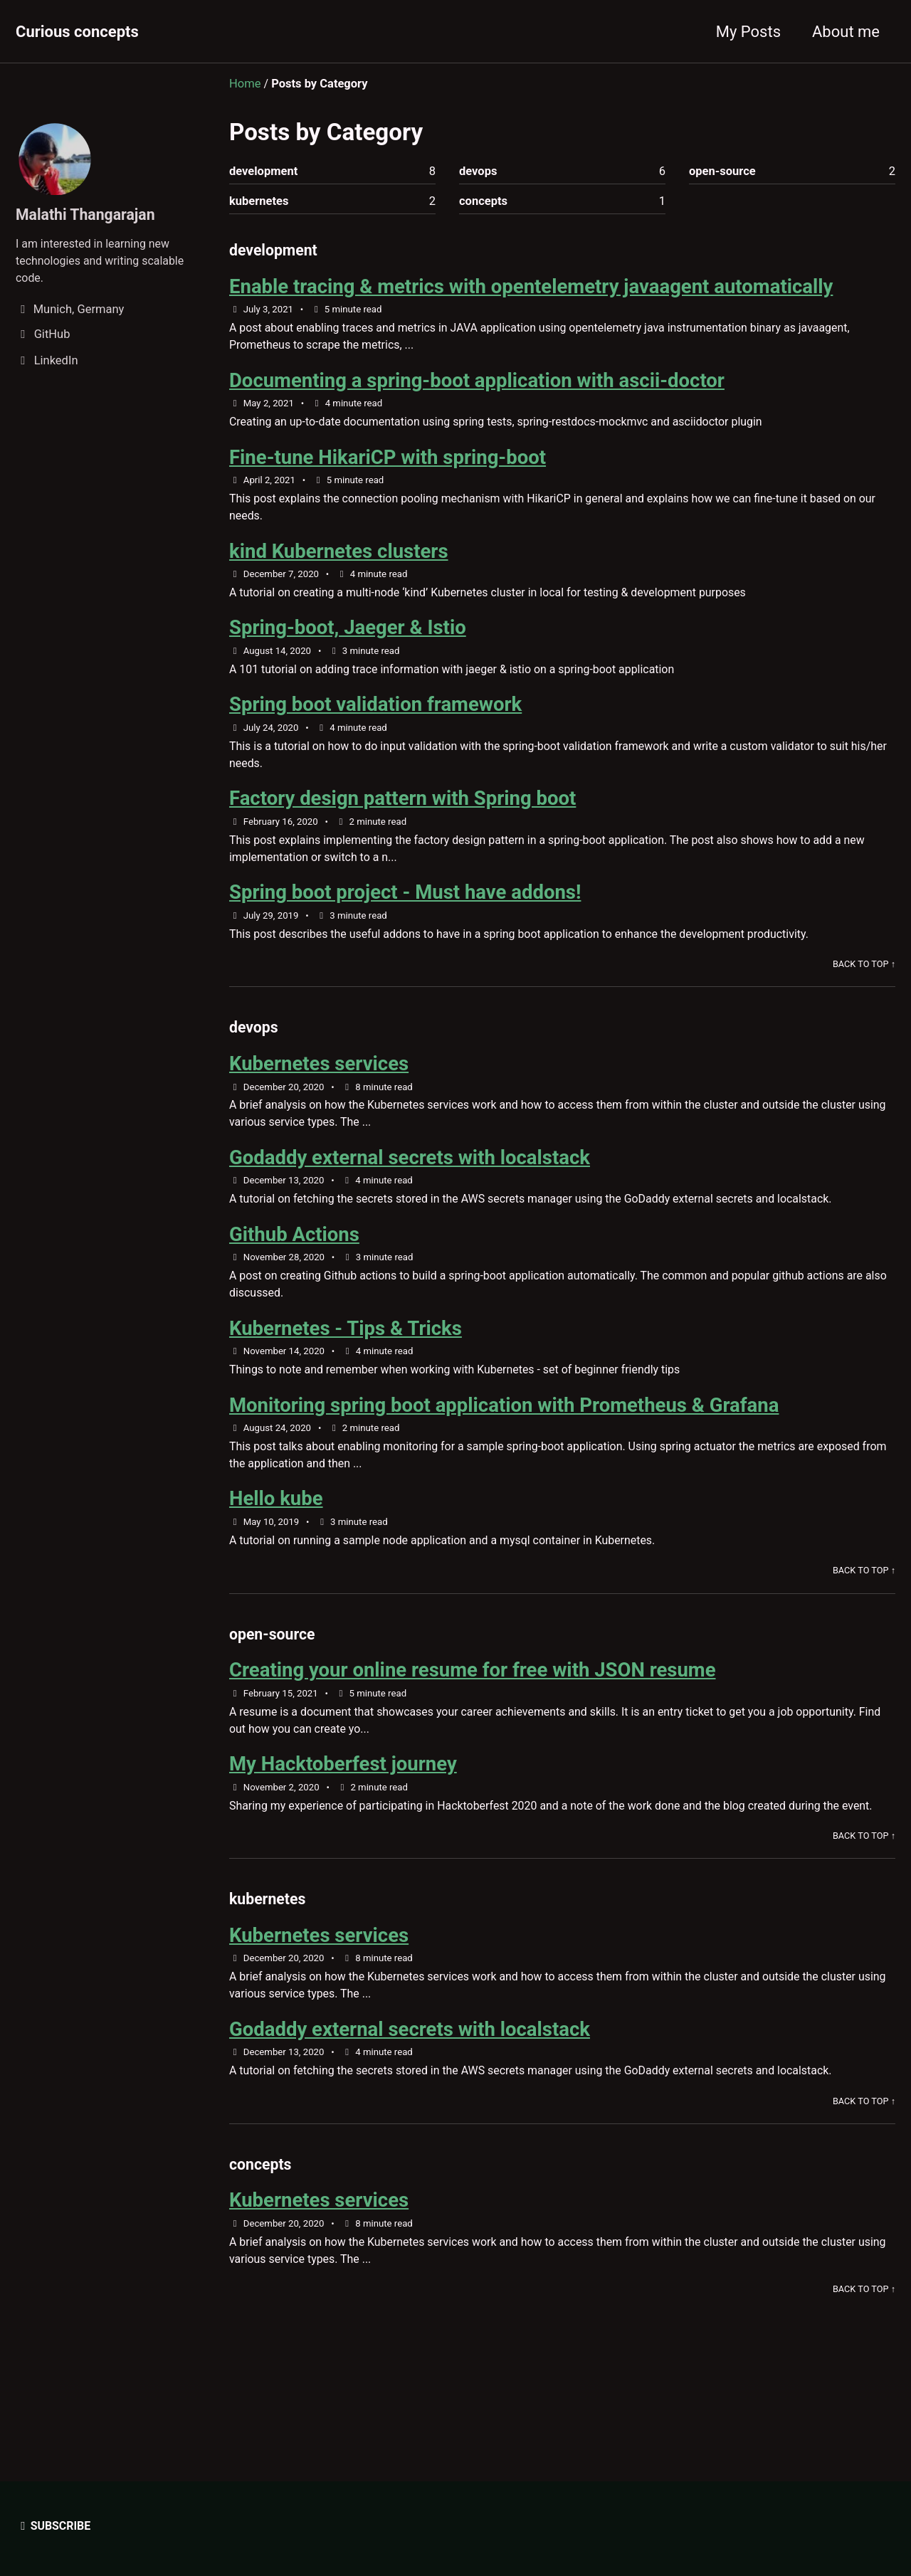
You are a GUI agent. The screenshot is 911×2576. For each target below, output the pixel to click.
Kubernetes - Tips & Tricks (345, 1351)
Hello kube (276, 1525)
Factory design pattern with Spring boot (402, 811)
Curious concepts (77, 32)
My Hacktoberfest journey (343, 1795)
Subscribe (54, 2526)
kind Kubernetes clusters (338, 559)
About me (846, 32)
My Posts (748, 32)
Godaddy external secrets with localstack (409, 1177)
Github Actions (294, 1255)
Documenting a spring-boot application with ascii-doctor (477, 385)
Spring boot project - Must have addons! (405, 907)
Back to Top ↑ (863, 980)
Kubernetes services (319, 1082)
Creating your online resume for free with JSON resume (472, 1699)
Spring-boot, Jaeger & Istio (347, 637)
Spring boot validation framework (375, 715)
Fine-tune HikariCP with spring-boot (387, 463)
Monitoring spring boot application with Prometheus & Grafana (504, 1429)
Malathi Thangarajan (88, 214)
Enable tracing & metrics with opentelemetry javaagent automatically (531, 289)
